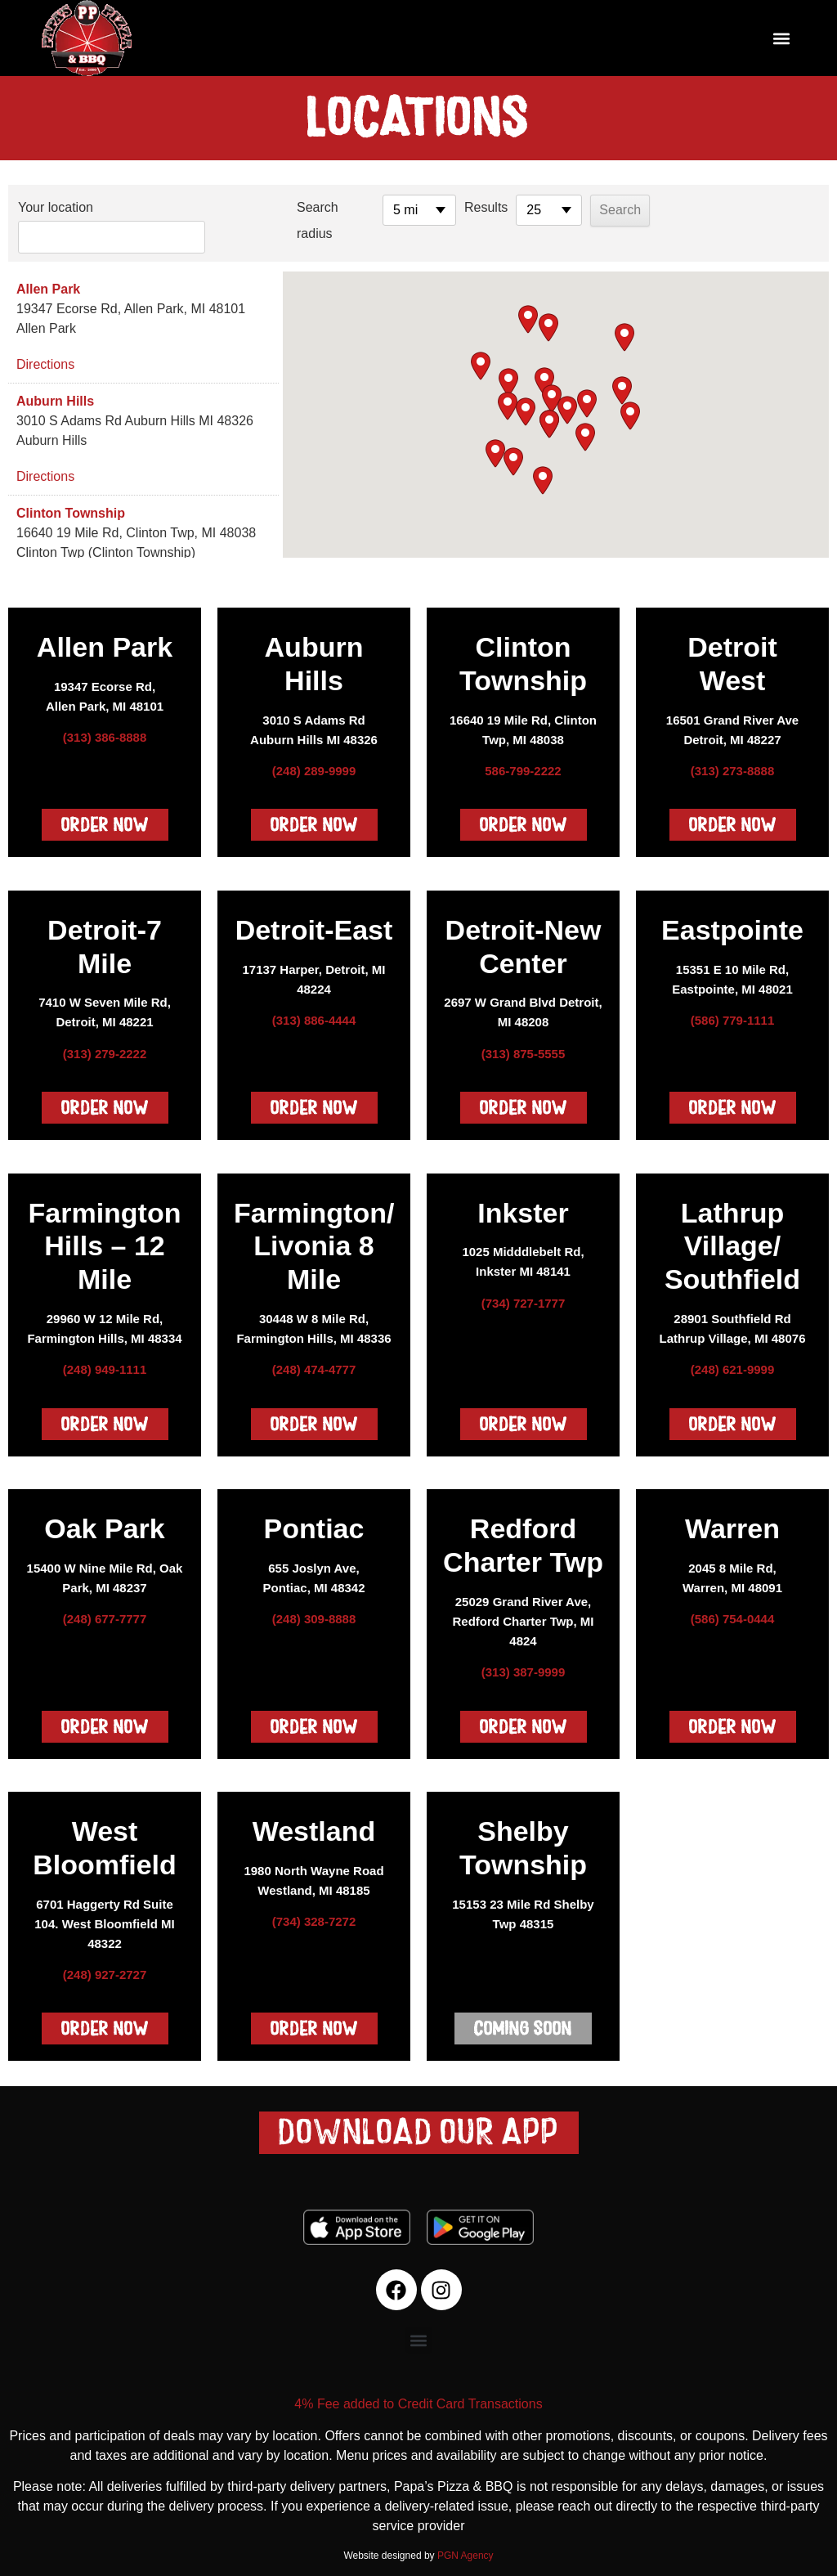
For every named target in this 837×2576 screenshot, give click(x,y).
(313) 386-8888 (105, 731)
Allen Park (48, 282)
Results (447, 207)
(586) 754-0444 (733, 1612)
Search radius (279, 220)
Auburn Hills (55, 395)
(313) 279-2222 (105, 1047)
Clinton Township (70, 507)
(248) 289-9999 (314, 764)
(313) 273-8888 (733, 764)
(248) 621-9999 (733, 1363)
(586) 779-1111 (733, 1014)
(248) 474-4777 (314, 1363)
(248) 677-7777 (105, 1612)
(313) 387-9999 (523, 1665)
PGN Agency (465, 2549)
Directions (45, 358)
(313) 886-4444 (314, 1014)
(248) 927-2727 (105, 1968)
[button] (781, 38)
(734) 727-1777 (523, 1297)
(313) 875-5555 (523, 1047)
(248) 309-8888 (314, 1612)
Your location (55, 207)
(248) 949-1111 (105, 1363)
